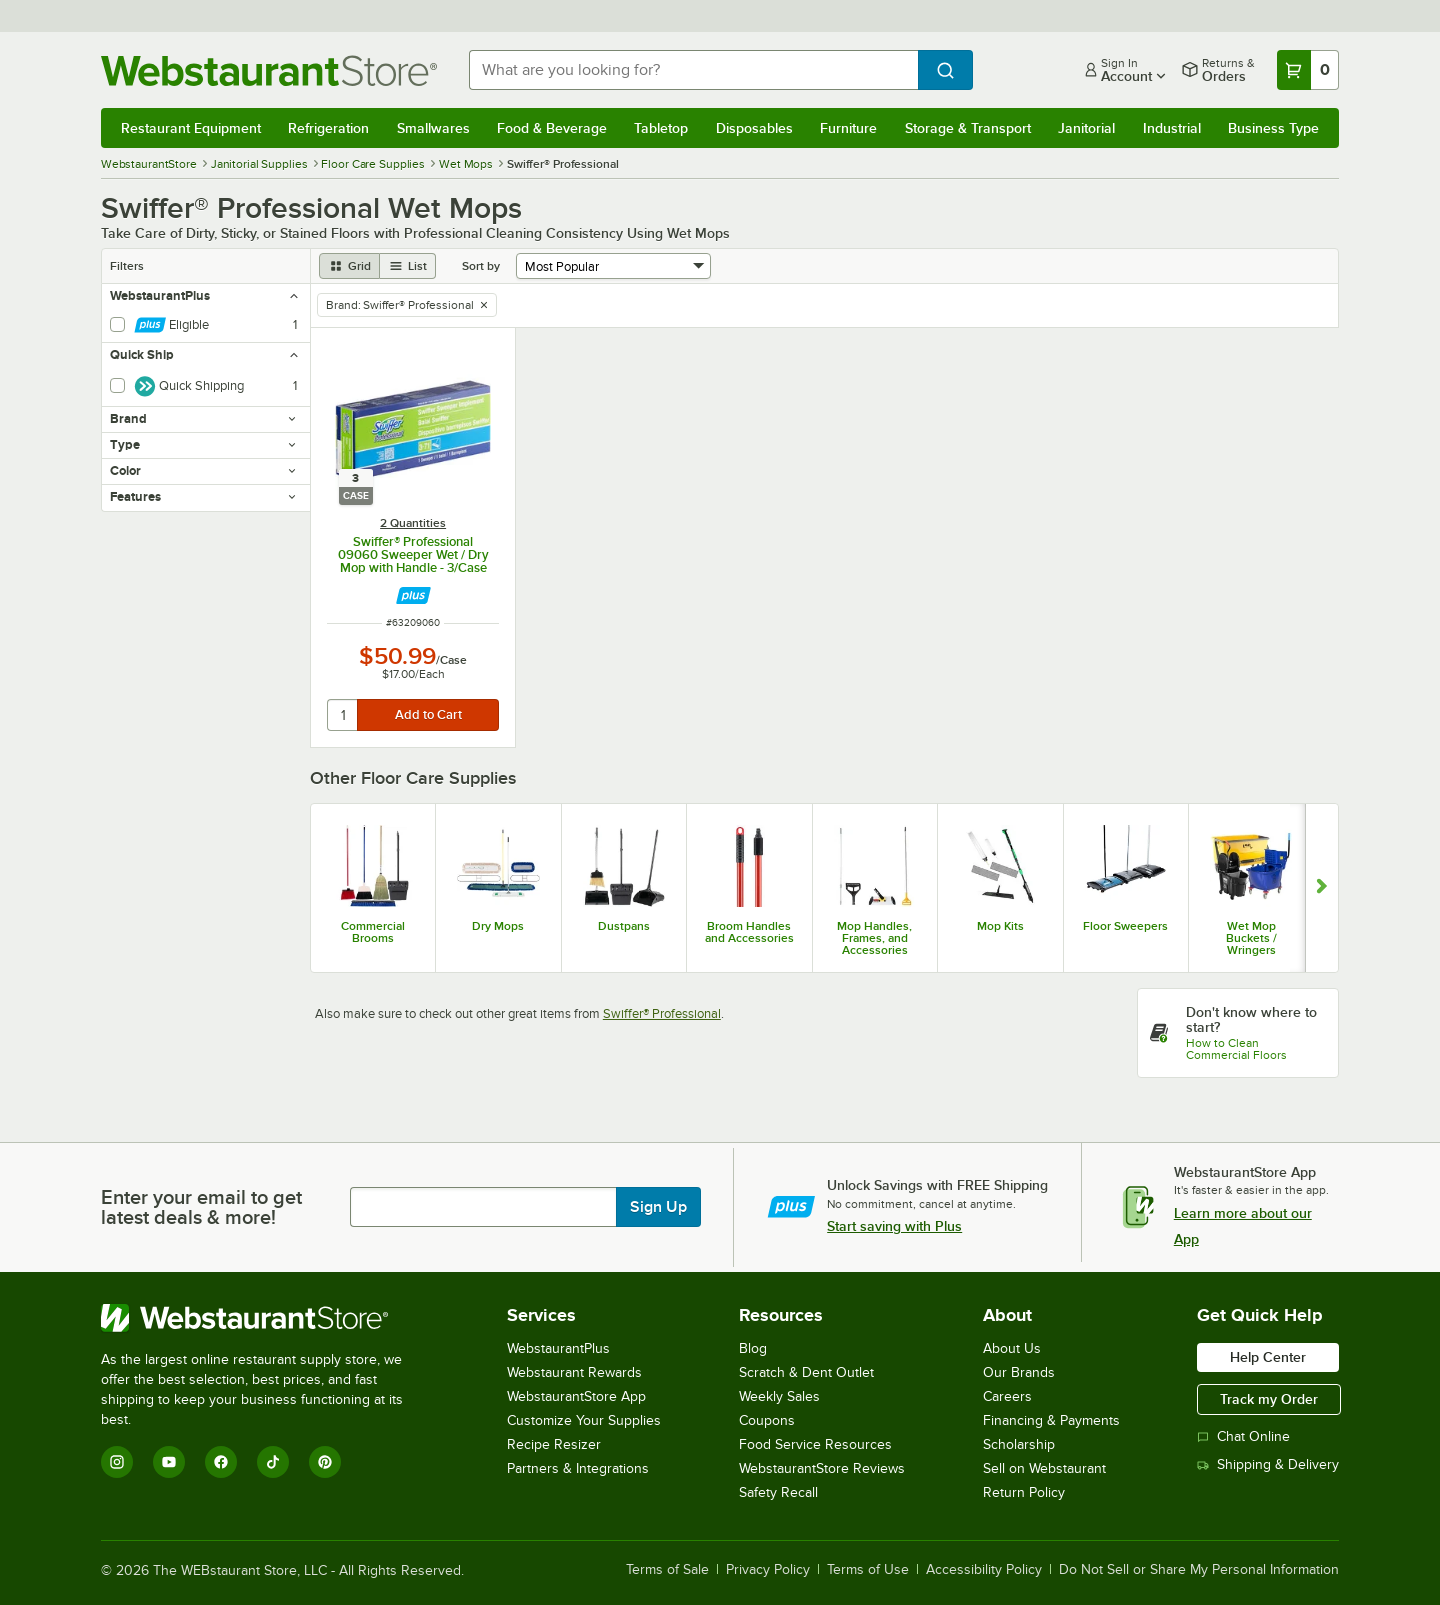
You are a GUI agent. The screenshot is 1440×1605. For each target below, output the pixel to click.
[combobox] (693, 70)
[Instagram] (117, 1462)
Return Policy (1024, 1492)
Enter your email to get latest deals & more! (201, 1207)
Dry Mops (498, 926)
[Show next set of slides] (1321, 888)
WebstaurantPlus (558, 1348)
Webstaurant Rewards (574, 1372)
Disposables (754, 128)
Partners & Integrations (578, 1468)
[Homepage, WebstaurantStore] (269, 70)
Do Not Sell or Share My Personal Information (1199, 1570)
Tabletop (661, 128)
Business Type (1273, 128)
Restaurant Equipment (191, 128)
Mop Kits (1000, 926)
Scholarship (1019, 1444)
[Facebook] (221, 1462)
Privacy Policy (768, 1570)
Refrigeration (328, 128)
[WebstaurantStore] (265, 1318)
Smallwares (433, 128)
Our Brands (1019, 1372)
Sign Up (658, 1207)
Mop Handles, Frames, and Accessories (874, 938)
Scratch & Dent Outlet (806, 1372)
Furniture (848, 128)
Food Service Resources (815, 1444)
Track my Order (1269, 1399)
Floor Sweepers (1125, 926)
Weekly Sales (779, 1396)
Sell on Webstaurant (1044, 1468)
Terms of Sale (667, 1570)
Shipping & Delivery (1268, 1464)
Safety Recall (778, 1492)
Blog (753, 1348)
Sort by (481, 266)
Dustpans (624, 926)
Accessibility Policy (984, 1570)
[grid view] (349, 266)
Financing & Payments (1051, 1420)
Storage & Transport (968, 128)
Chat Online (1243, 1436)
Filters (127, 266)
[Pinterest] (325, 1462)
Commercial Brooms (373, 932)
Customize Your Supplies (584, 1420)
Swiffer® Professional (662, 1013)
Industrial (1172, 128)
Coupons (767, 1420)
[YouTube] (169, 1462)
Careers (1007, 1396)
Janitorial (1086, 128)
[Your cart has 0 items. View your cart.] (1308, 70)
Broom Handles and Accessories (749, 932)
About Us (1012, 1348)
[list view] (408, 266)
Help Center (1268, 1357)
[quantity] (343, 715)
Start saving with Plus (894, 1226)
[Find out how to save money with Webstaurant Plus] (413, 595)
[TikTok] (273, 1462)
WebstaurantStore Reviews (822, 1468)
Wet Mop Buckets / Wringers (1251, 938)
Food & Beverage (552, 128)
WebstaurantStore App (576, 1396)
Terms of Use (868, 1570)
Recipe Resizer (554, 1444)
